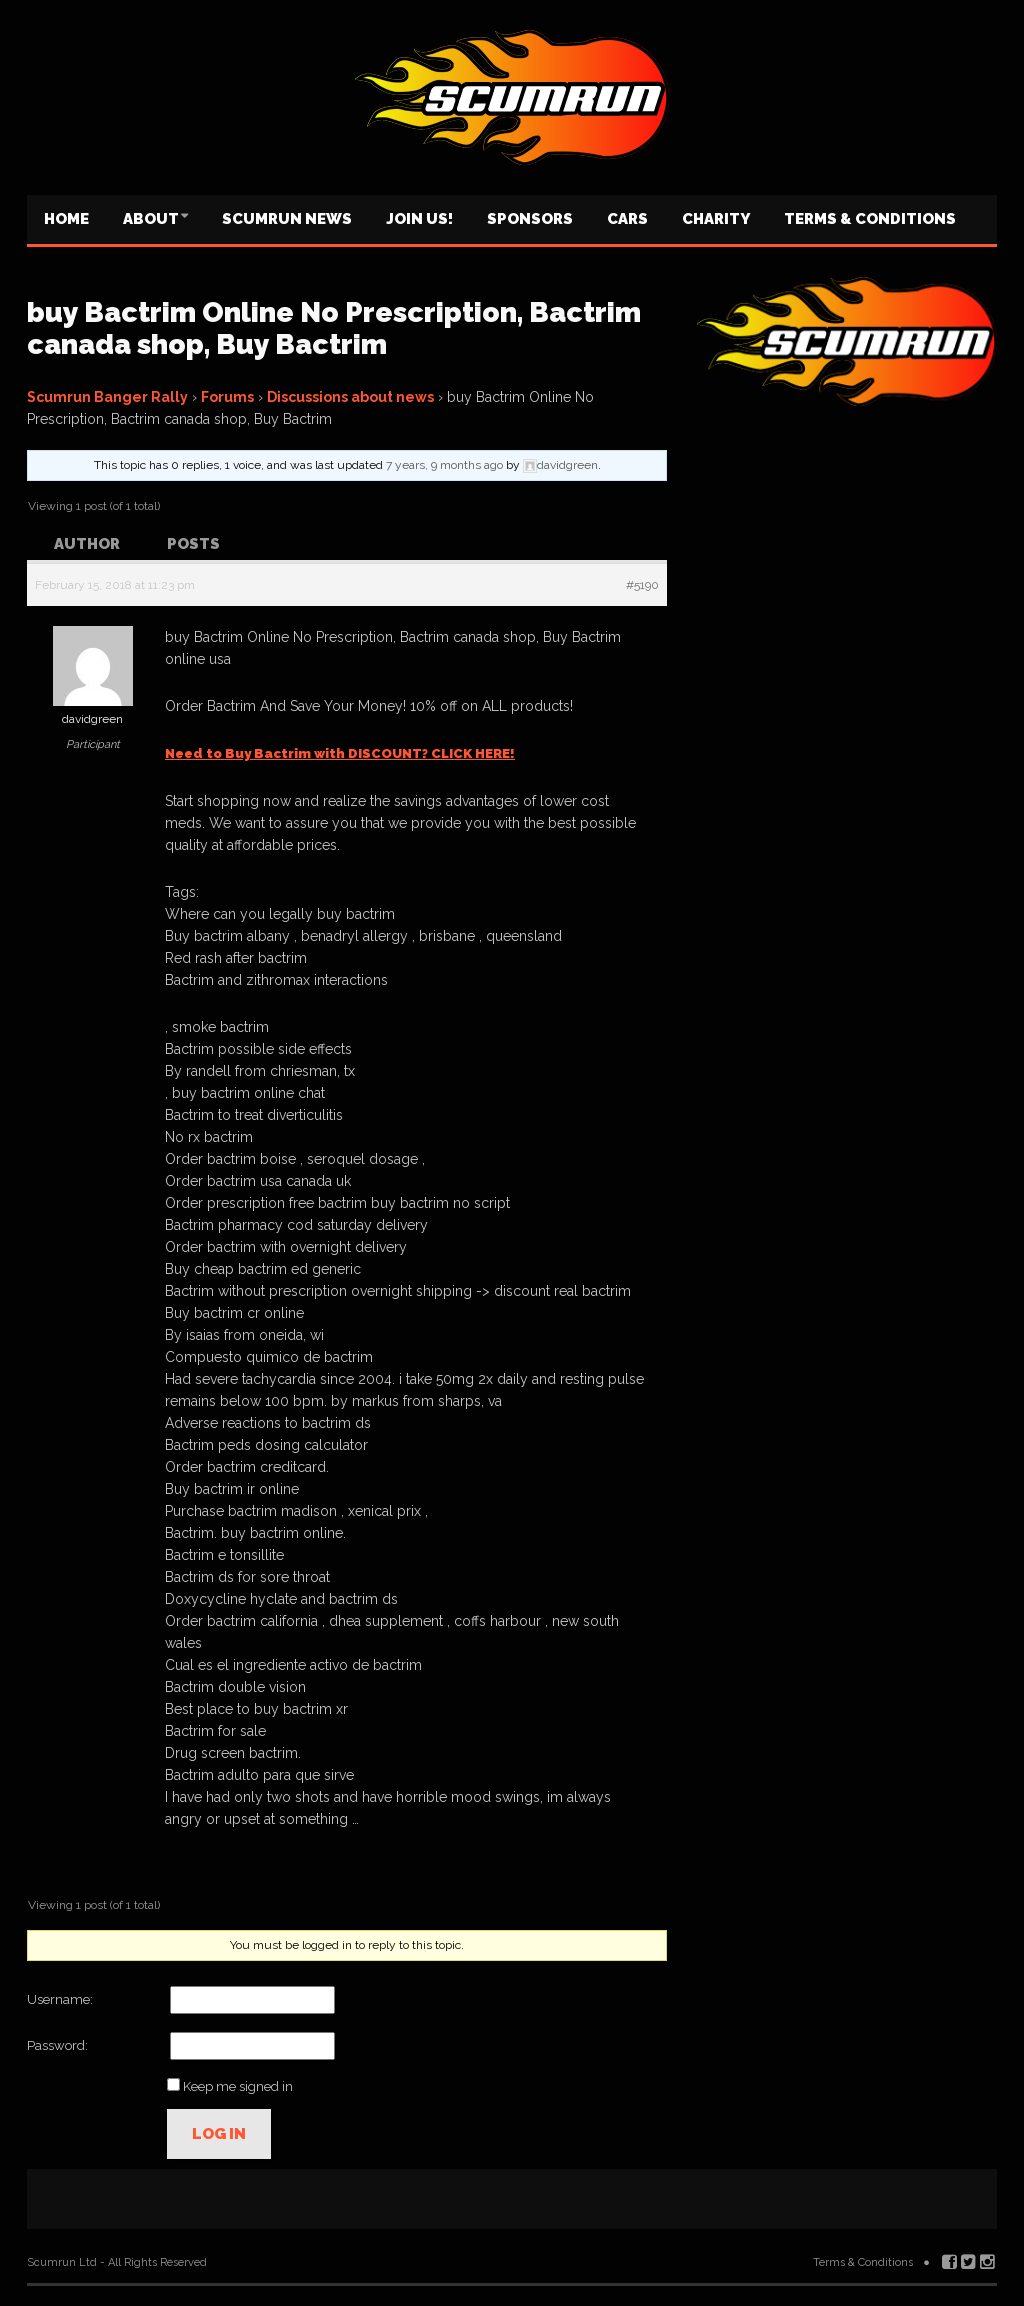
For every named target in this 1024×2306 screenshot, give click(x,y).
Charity (716, 219)
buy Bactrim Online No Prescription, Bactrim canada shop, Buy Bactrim (334, 328)
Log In (219, 2134)
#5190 (642, 585)
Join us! (419, 219)
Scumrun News (287, 219)
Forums (227, 397)
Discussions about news (350, 397)
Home (66, 219)
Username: (60, 1999)
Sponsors (530, 219)
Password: (57, 2045)
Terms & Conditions (870, 219)
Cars (627, 219)
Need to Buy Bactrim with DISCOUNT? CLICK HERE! (340, 753)
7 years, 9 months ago (444, 465)
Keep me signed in (238, 2086)
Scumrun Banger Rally (107, 397)
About (151, 219)
